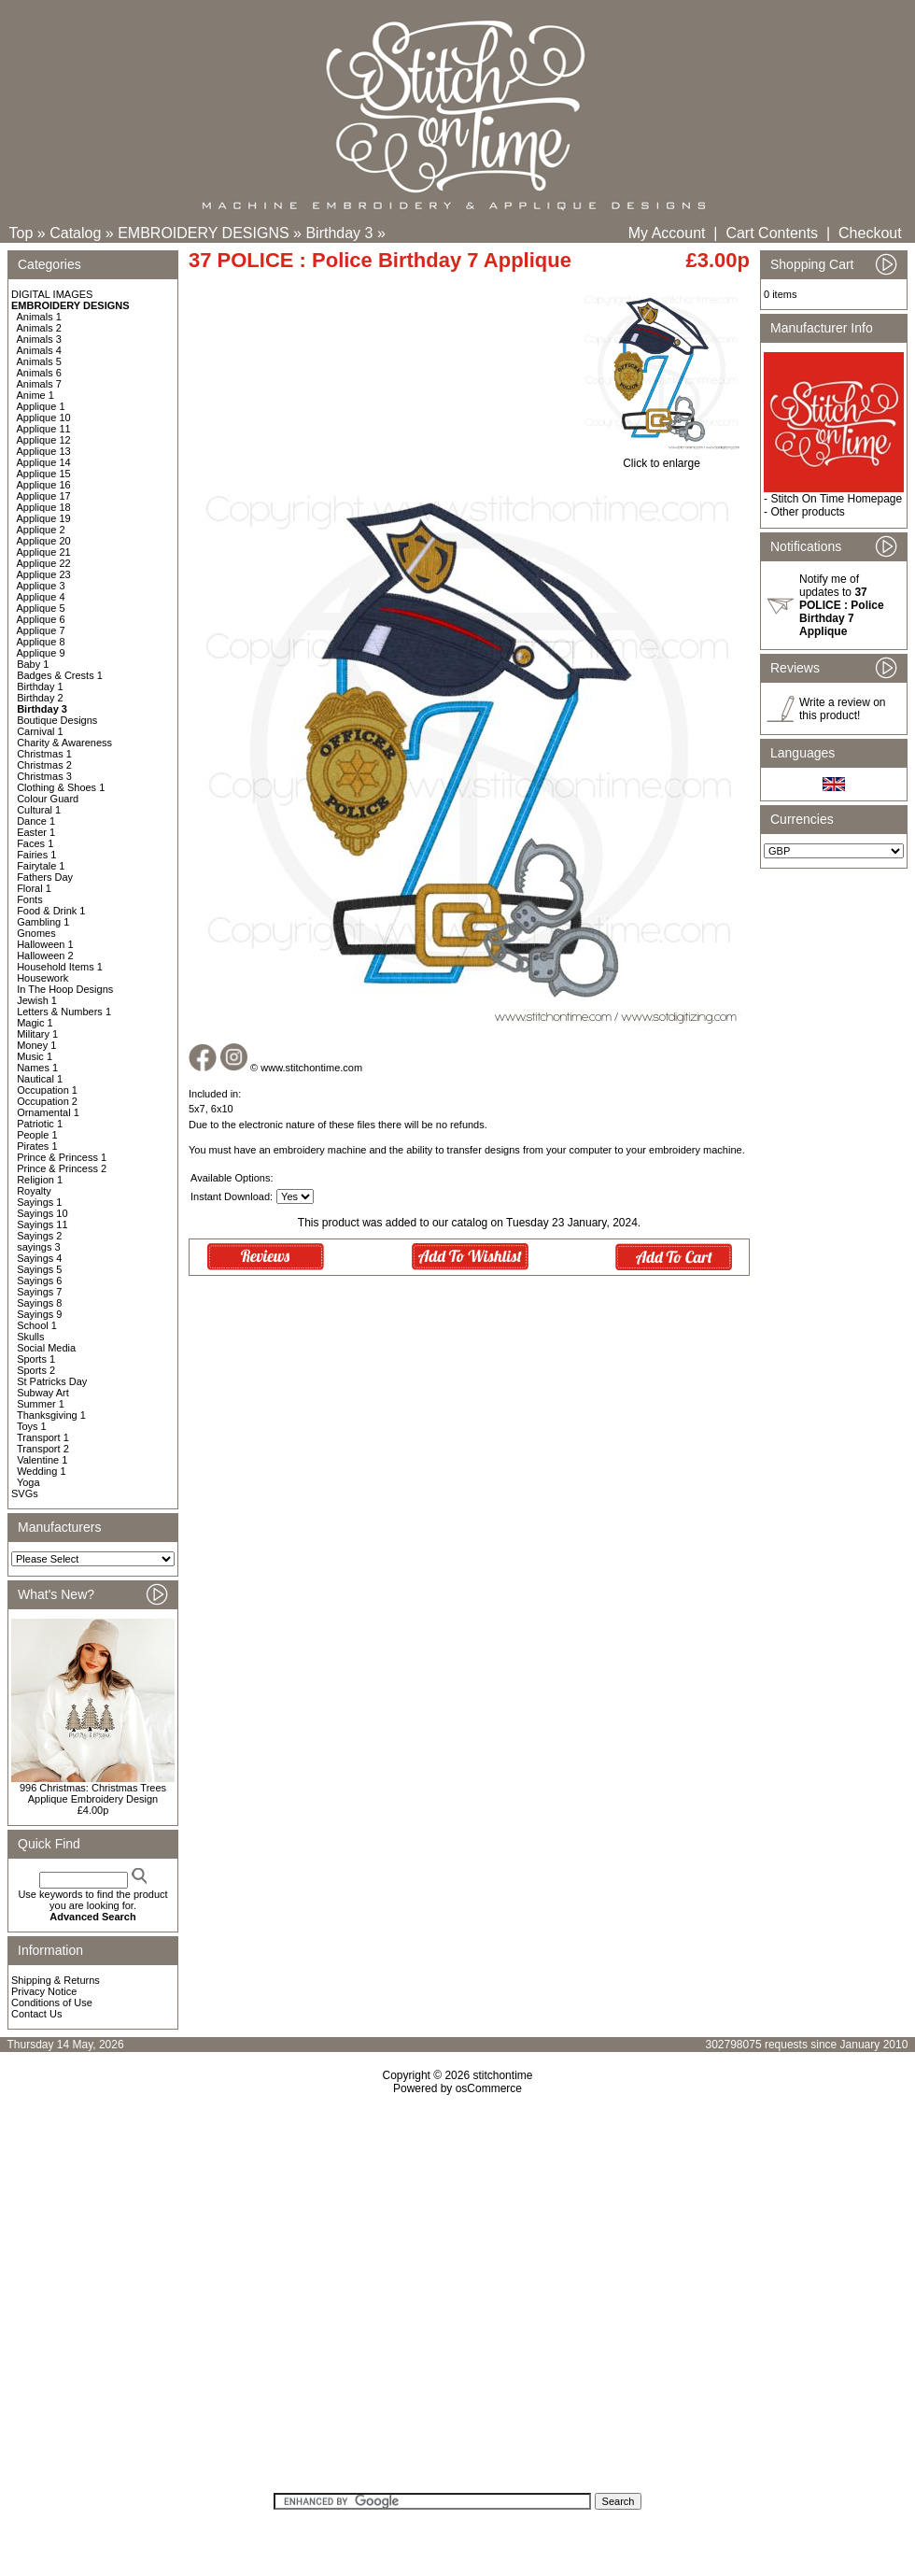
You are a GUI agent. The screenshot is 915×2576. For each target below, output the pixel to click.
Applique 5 (41, 608)
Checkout (870, 233)
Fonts (30, 899)
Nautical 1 (40, 1078)
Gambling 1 (43, 921)
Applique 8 (41, 641)
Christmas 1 (44, 753)
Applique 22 (44, 563)
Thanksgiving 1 (51, 1415)
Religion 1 (40, 1179)
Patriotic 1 (40, 1123)
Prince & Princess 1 (61, 1157)
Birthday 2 (40, 697)
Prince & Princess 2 (61, 1168)
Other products (807, 511)
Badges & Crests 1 (60, 675)
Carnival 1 (40, 731)
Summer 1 (40, 1403)
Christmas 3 (44, 776)
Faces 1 (35, 843)
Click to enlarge (661, 458)
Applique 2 (41, 529)
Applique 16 (44, 484)
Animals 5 (39, 361)
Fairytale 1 (40, 865)
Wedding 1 (41, 1471)
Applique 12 (44, 440)
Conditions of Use (51, 2002)
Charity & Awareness (64, 742)
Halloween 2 (45, 955)
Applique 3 (41, 585)
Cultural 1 (39, 809)
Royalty (34, 1190)
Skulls (30, 1336)
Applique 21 (44, 552)
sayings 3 (38, 1247)
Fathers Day (45, 877)
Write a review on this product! (842, 709)
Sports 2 (36, 1370)
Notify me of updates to (841, 605)
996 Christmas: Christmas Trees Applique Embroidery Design (93, 1793)
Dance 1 (36, 821)
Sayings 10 (42, 1213)
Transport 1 (43, 1437)
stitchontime (502, 2075)
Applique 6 (41, 619)
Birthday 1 (40, 686)
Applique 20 (44, 540)
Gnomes (36, 933)
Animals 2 (39, 327)
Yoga (28, 1482)
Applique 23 (44, 574)
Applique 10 (44, 417)
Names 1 (37, 1067)
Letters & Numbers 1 (64, 1011)
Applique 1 (41, 406)
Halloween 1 (45, 944)
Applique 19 (44, 518)
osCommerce (489, 2088)
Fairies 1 (36, 854)
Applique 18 (44, 507)
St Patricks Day (52, 1381)
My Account (667, 233)
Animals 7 (39, 383)
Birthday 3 (339, 233)
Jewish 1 (37, 1000)
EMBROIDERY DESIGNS (203, 233)
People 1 (37, 1134)
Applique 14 (44, 462)
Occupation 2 (47, 1101)
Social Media (46, 1347)
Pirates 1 (37, 1146)
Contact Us (36, 2013)
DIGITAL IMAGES (51, 294)
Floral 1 (34, 888)
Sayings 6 (39, 1280)
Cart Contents (771, 233)
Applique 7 (41, 630)
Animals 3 (39, 339)
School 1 (37, 1325)
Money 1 (36, 1045)
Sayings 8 (39, 1303)
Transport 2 (43, 1448)
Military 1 (37, 1034)
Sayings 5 (39, 1269)
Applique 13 (44, 451)
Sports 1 (36, 1359)
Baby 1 (33, 664)
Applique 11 (44, 428)
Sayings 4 (39, 1258)
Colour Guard (47, 798)
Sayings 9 (39, 1314)
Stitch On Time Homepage (836, 498)
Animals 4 (39, 350)
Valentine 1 (42, 1459)
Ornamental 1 (48, 1112)
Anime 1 (35, 395)
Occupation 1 (47, 1090)
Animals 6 (39, 372)
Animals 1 (39, 316)
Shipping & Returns (55, 1980)
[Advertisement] (175, 2300)
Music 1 (34, 1056)
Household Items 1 (60, 966)
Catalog (75, 233)
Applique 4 (41, 596)
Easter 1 (36, 832)
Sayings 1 (39, 1202)
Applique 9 (41, 652)
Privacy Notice (44, 1991)
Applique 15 (44, 473)
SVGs (24, 1493)
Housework (42, 978)
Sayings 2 (39, 1235)
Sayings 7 (39, 1291)
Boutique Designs (57, 720)
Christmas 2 (44, 765)
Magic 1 (35, 1022)
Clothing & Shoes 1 (61, 787)
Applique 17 (44, 496)
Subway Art (43, 1392)
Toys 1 (32, 1426)
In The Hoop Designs (65, 989)
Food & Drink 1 (51, 910)
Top (21, 233)
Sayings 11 (42, 1224)
